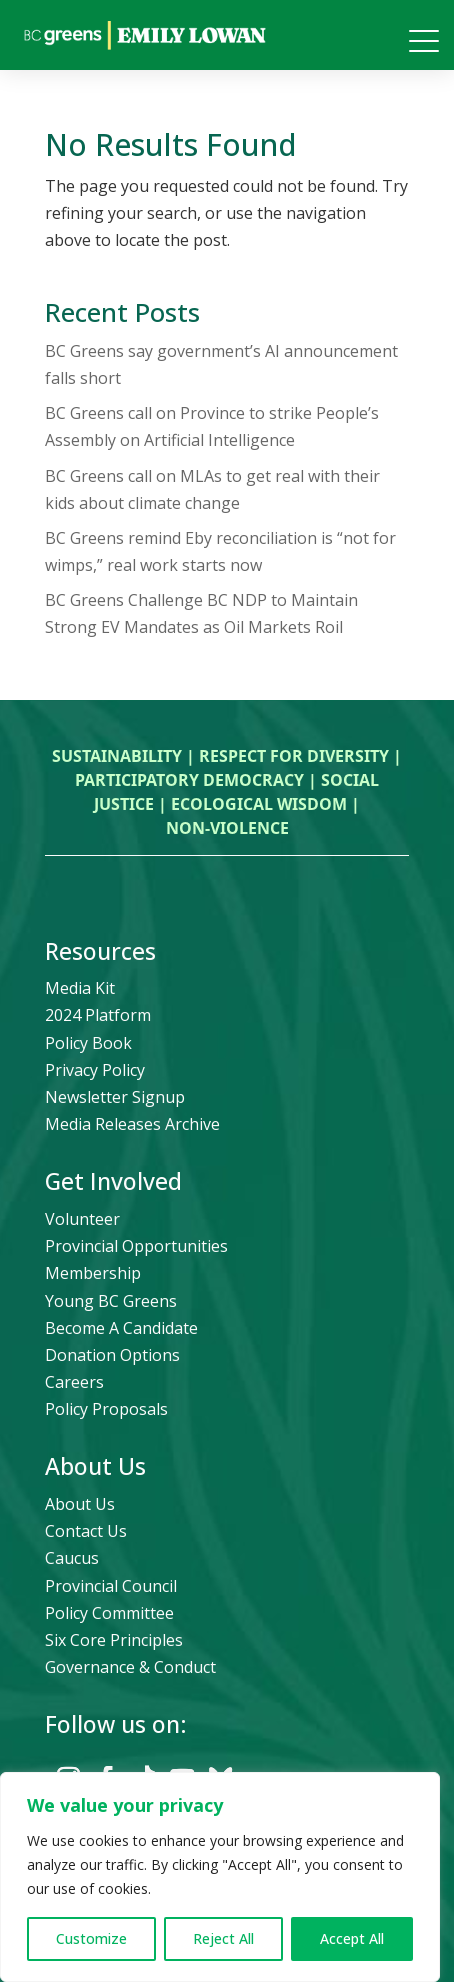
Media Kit (80, 988)
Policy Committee (109, 1613)
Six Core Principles (114, 1640)
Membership (93, 1273)
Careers (74, 1382)
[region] (220, 1877)
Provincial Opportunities (136, 1246)
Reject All (223, 1938)
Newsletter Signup (115, 1097)
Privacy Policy (95, 1070)
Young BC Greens (111, 1301)
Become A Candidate (121, 1328)
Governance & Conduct (130, 1667)
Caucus (72, 1558)
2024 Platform (98, 1015)
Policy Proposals (106, 1409)
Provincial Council (111, 1586)
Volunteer (82, 1219)
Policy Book (88, 1043)
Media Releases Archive (132, 1124)
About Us (80, 1504)
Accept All (352, 1938)
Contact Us (86, 1531)
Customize (91, 1938)
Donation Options (112, 1355)
